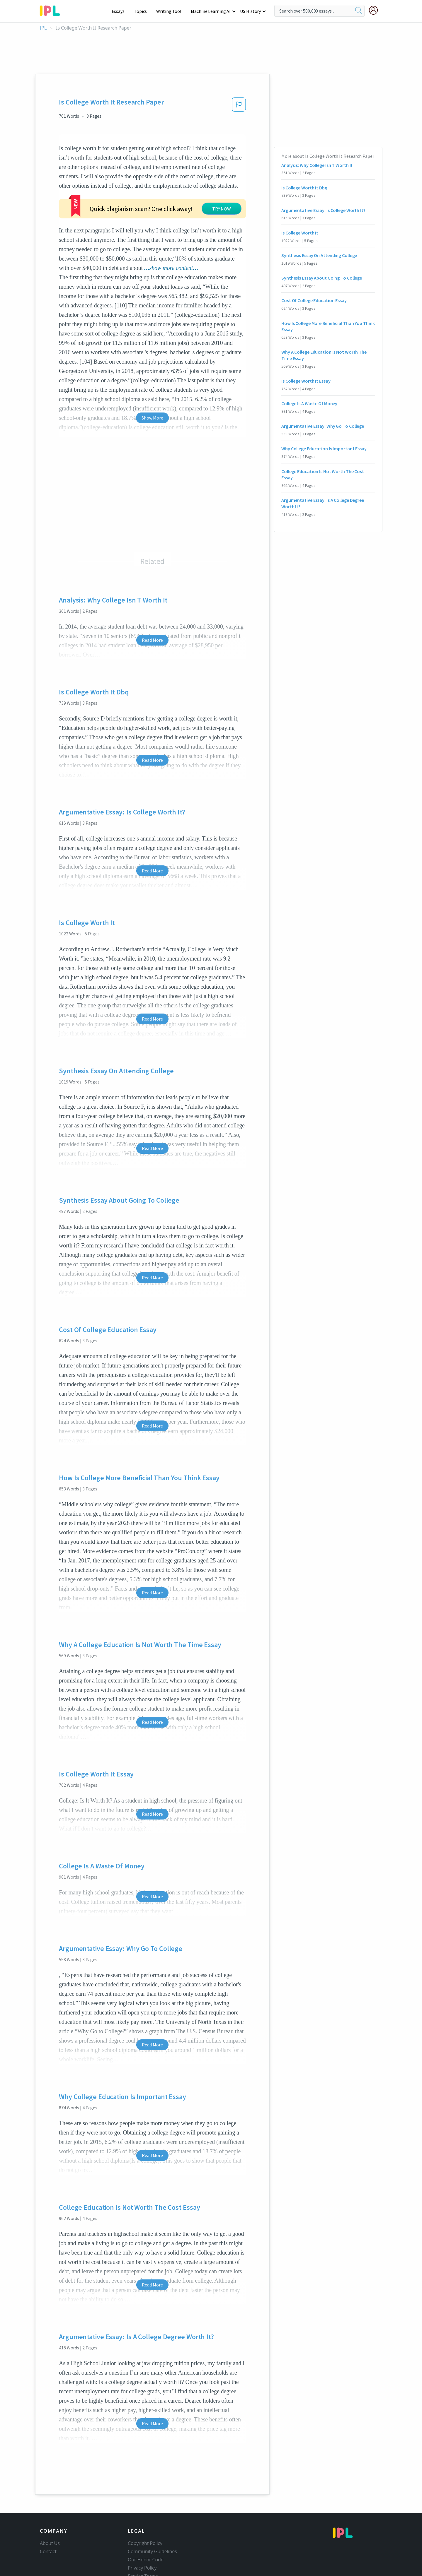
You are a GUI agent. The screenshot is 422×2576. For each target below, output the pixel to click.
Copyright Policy (145, 2508)
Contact (48, 2516)
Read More (152, 604)
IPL (43, 27)
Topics (143, 11)
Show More (152, 382)
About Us (50, 2508)
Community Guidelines (152, 2516)
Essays (121, 11)
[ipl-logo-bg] (52, 10)
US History (251, 11)
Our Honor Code (146, 2524)
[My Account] (375, 10)
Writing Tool (171, 11)
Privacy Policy (142, 2532)
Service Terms (143, 2540)
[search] (359, 11)
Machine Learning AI (211, 11)
